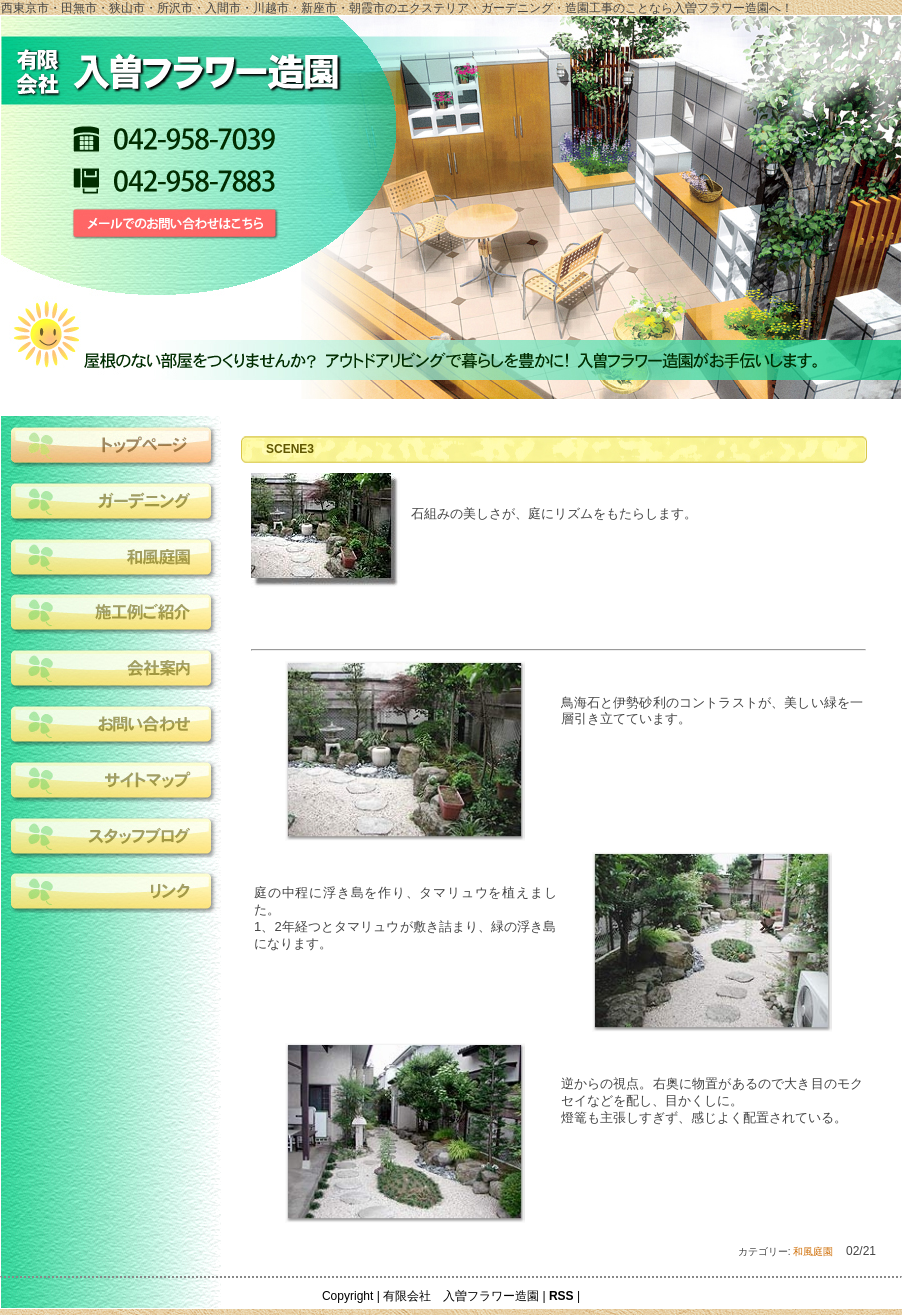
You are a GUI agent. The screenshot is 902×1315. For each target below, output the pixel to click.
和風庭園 (813, 1251)
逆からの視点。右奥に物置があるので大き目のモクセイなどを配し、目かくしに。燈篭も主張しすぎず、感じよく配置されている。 (712, 1100)
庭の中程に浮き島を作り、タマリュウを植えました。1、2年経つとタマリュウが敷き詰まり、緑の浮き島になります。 (405, 917)
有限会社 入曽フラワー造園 (461, 1296)
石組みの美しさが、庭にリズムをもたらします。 (554, 513)
